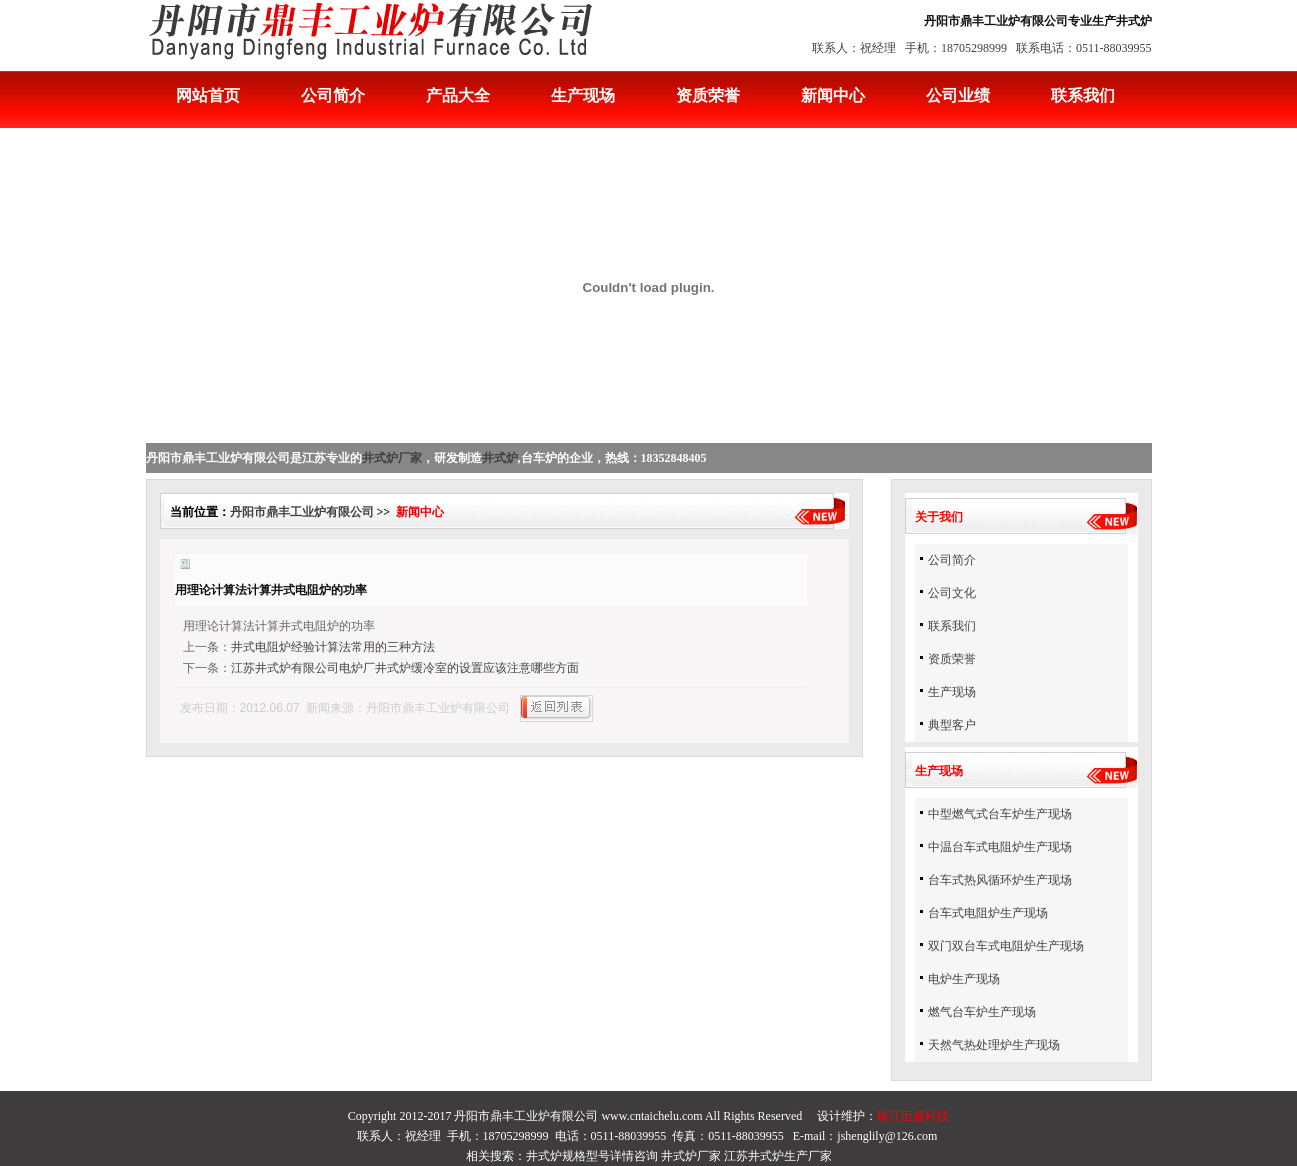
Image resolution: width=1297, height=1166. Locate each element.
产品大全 (458, 95)
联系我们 (1083, 95)
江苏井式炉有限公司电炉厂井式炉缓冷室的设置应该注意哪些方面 (405, 668)
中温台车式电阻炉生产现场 (1000, 847)
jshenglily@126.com (887, 1136)
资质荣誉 (708, 95)
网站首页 (208, 95)
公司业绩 (958, 95)
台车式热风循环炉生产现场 (1000, 880)
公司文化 (952, 593)
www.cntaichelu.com (651, 1116)
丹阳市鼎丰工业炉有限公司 (302, 512)
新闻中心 (833, 95)
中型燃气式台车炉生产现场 (1000, 814)
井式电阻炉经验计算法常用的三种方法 (333, 647)
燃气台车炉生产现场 (982, 1012)
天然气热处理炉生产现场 (994, 1045)
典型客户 (952, 725)
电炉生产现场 (964, 979)
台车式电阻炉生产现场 (988, 913)
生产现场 (583, 95)
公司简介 (333, 95)
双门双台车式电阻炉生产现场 (1006, 946)
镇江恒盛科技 (913, 1116)
